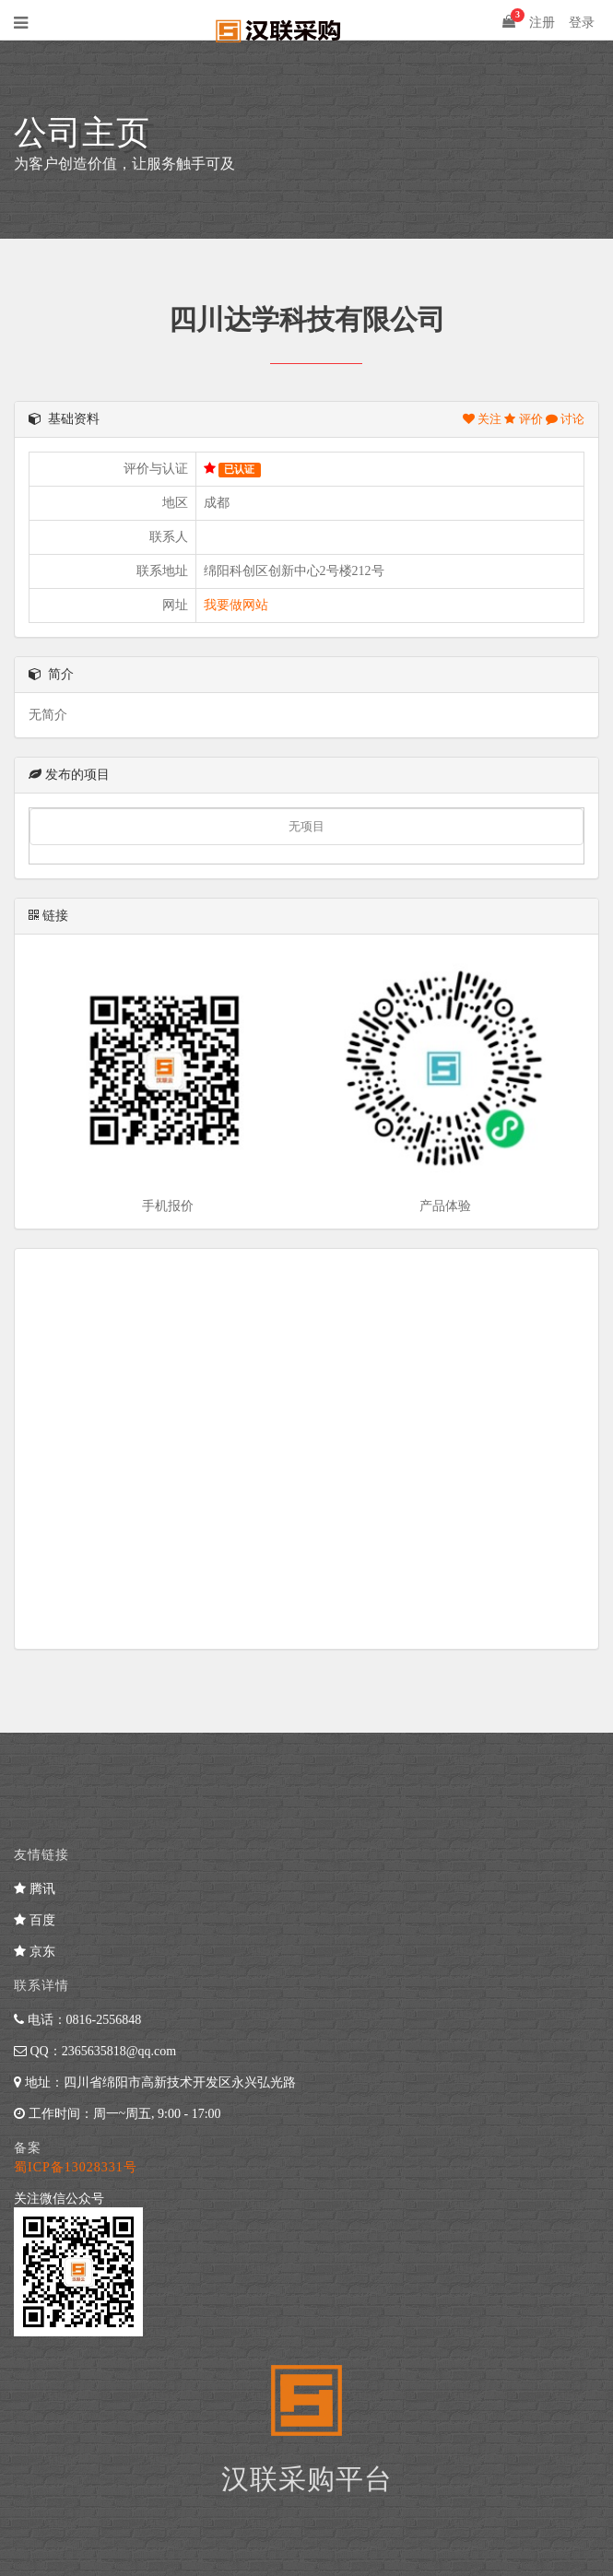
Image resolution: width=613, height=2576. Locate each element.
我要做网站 (236, 605)
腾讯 (34, 1889)
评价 (525, 419)
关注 (484, 419)
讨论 (565, 419)
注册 (542, 22)
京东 (34, 1951)
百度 (34, 1920)
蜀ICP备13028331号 (75, 2167)
